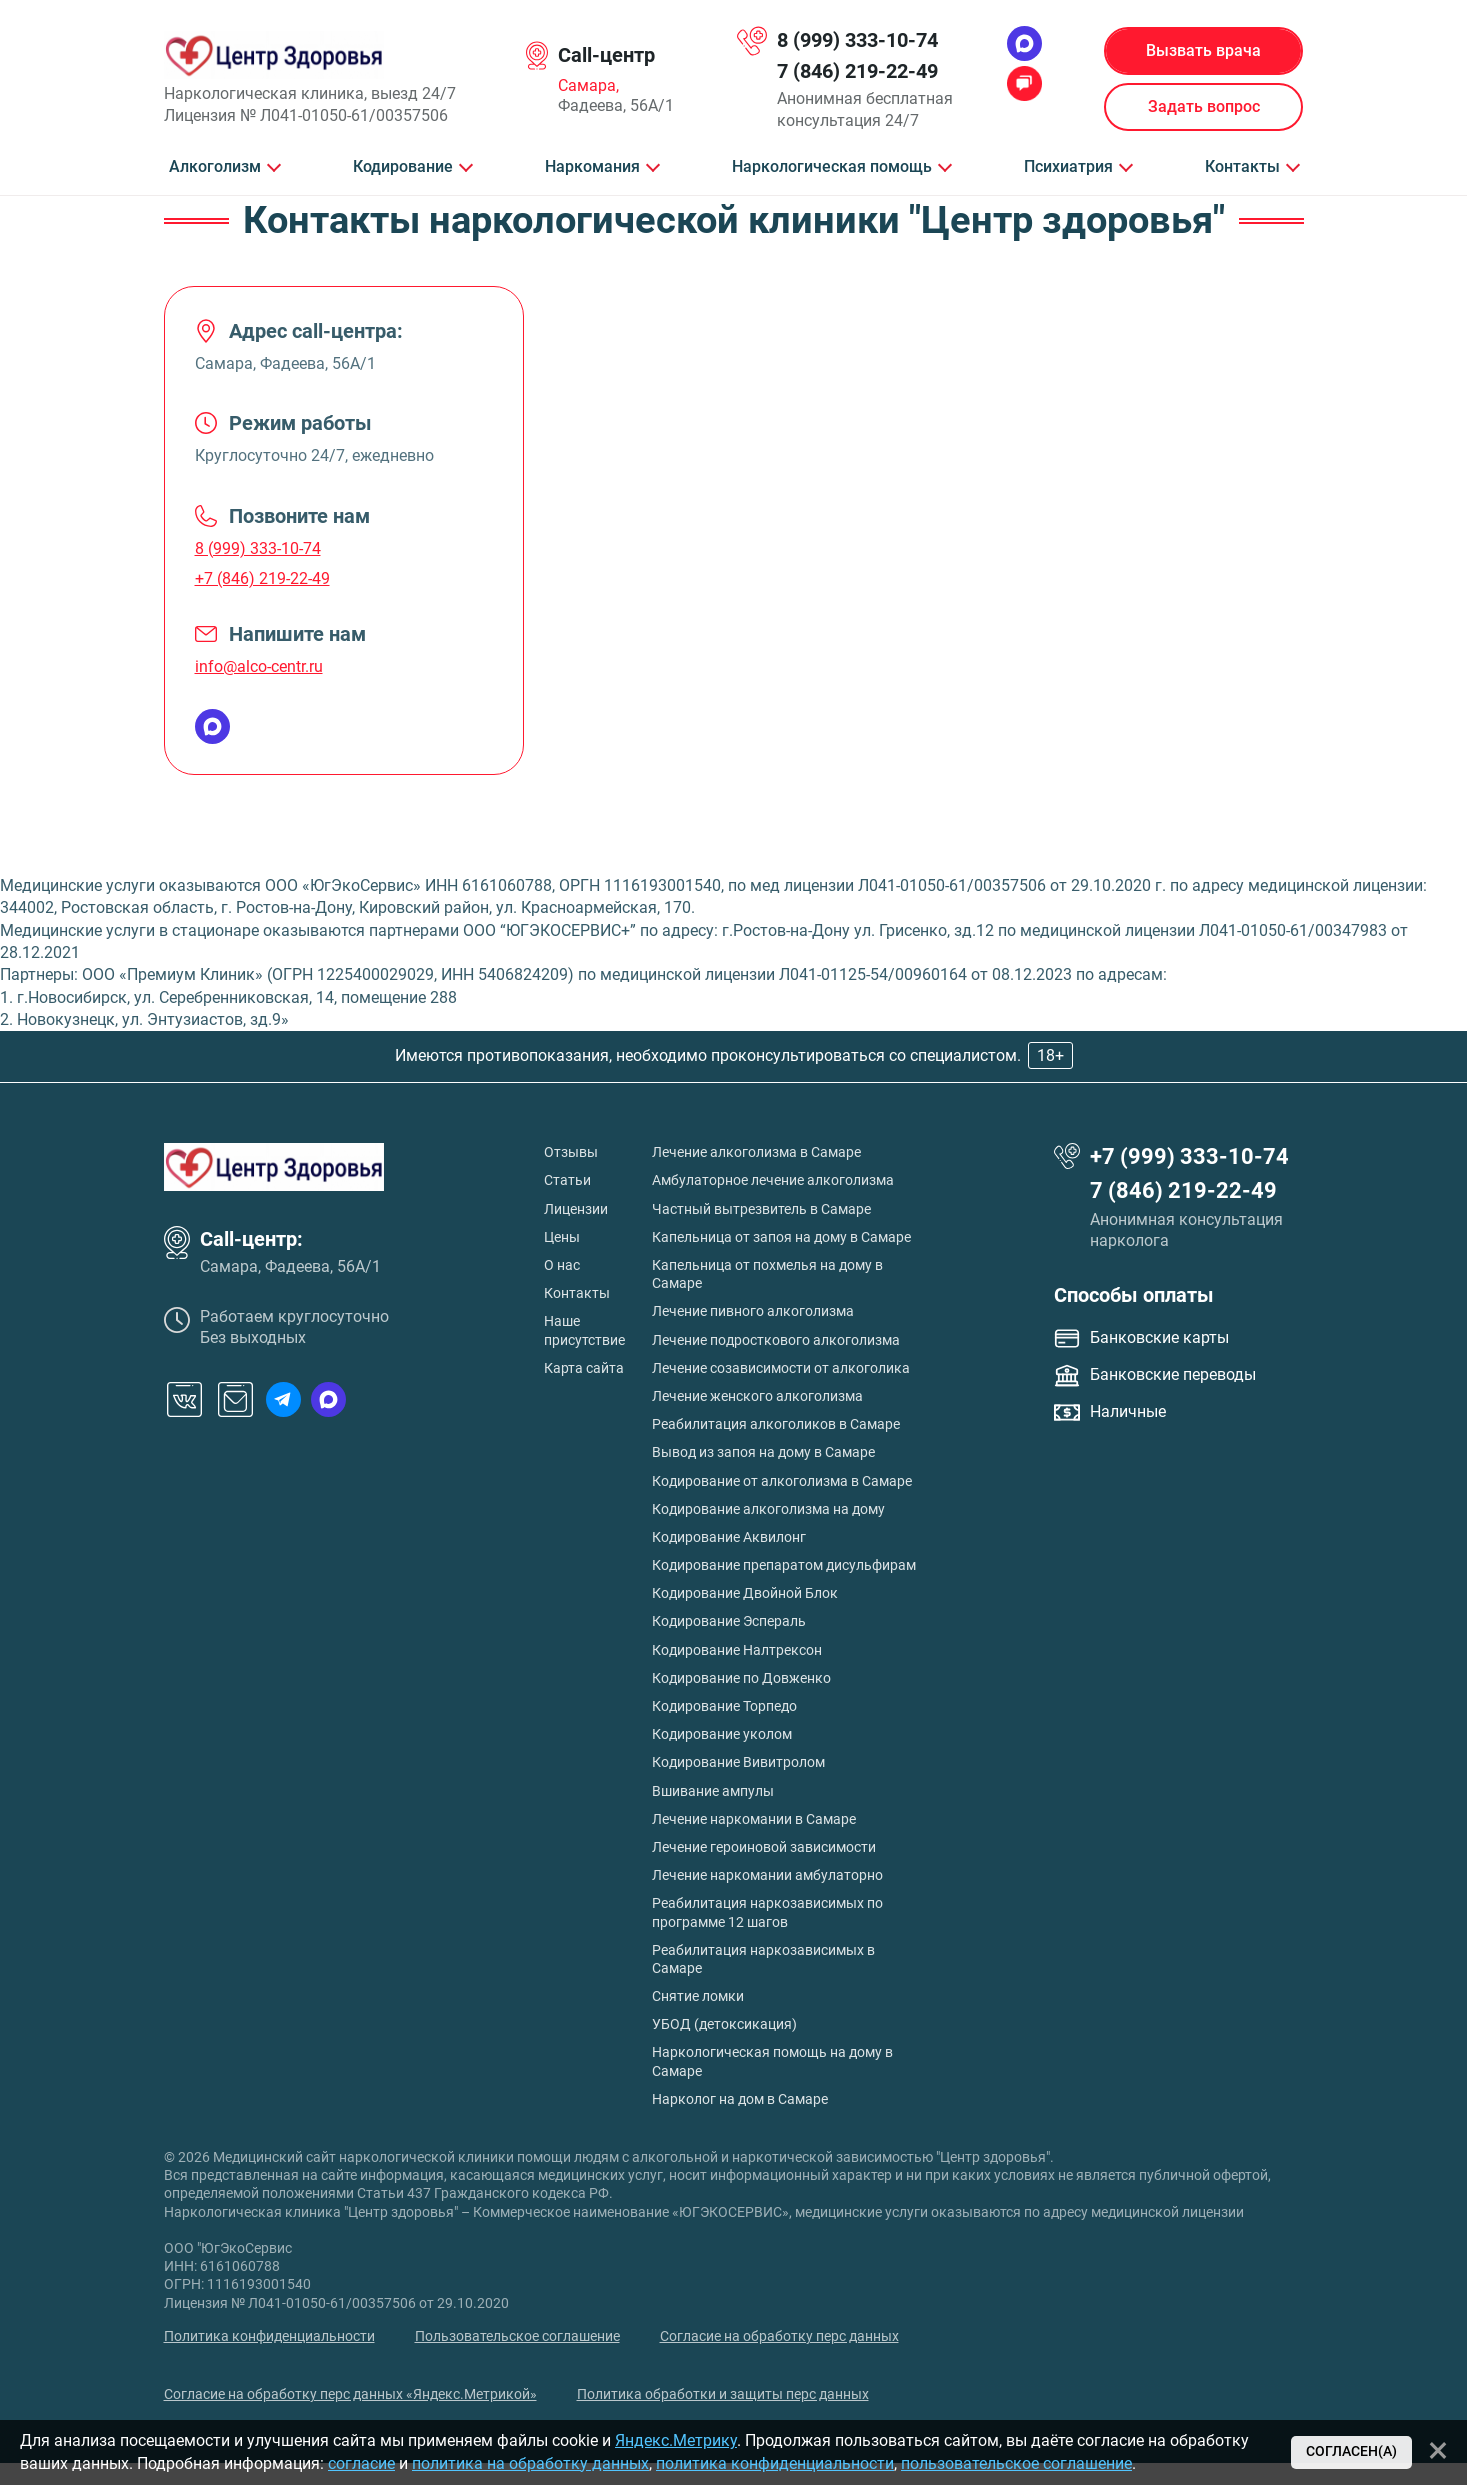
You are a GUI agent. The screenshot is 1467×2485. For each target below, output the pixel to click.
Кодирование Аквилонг (729, 1537)
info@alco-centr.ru (259, 666)
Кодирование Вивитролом (738, 1762)
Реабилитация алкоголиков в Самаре (776, 1424)
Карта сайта (584, 1368)
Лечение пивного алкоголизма (753, 1311)
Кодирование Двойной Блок (745, 1593)
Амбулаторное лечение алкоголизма (773, 1180)
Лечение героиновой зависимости (764, 1847)
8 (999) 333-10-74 (857, 40)
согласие (361, 2463)
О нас (562, 1265)
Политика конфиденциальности (269, 2336)
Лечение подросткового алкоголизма (776, 1340)
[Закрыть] (1438, 2450)
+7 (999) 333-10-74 (1189, 1156)
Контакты (1242, 167)
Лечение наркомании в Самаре (754, 1819)
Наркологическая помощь (832, 167)
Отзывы (571, 1152)
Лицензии (576, 1209)
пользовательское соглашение (1016, 2463)
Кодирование (403, 167)
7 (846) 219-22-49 (857, 71)
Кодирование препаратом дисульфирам (784, 1565)
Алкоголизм (215, 167)
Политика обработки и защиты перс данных (723, 2394)
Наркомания (592, 167)
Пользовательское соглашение (517, 2336)
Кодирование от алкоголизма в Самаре (782, 1481)
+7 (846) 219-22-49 (262, 578)
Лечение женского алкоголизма (757, 1396)
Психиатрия (1068, 167)
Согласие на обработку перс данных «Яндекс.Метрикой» (350, 2394)
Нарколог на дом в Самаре (740, 2099)
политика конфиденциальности (775, 2463)
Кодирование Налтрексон (737, 1650)
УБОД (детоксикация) (724, 2024)
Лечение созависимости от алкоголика (781, 1368)
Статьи (567, 1180)
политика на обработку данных (530, 2463)
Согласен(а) (1351, 2451)
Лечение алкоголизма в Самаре (756, 1152)
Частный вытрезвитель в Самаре (761, 1209)
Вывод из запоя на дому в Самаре (763, 1452)
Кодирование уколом (722, 1734)
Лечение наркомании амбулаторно (767, 1875)
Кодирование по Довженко (741, 1678)
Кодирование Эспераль (729, 1621)
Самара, (588, 86)
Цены (562, 1237)
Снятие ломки (698, 1996)
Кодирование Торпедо (724, 1706)
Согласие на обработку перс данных (779, 2336)
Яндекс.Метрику (676, 2440)
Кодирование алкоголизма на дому (768, 1509)
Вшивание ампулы (713, 1791)
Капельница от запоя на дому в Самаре (781, 1237)
